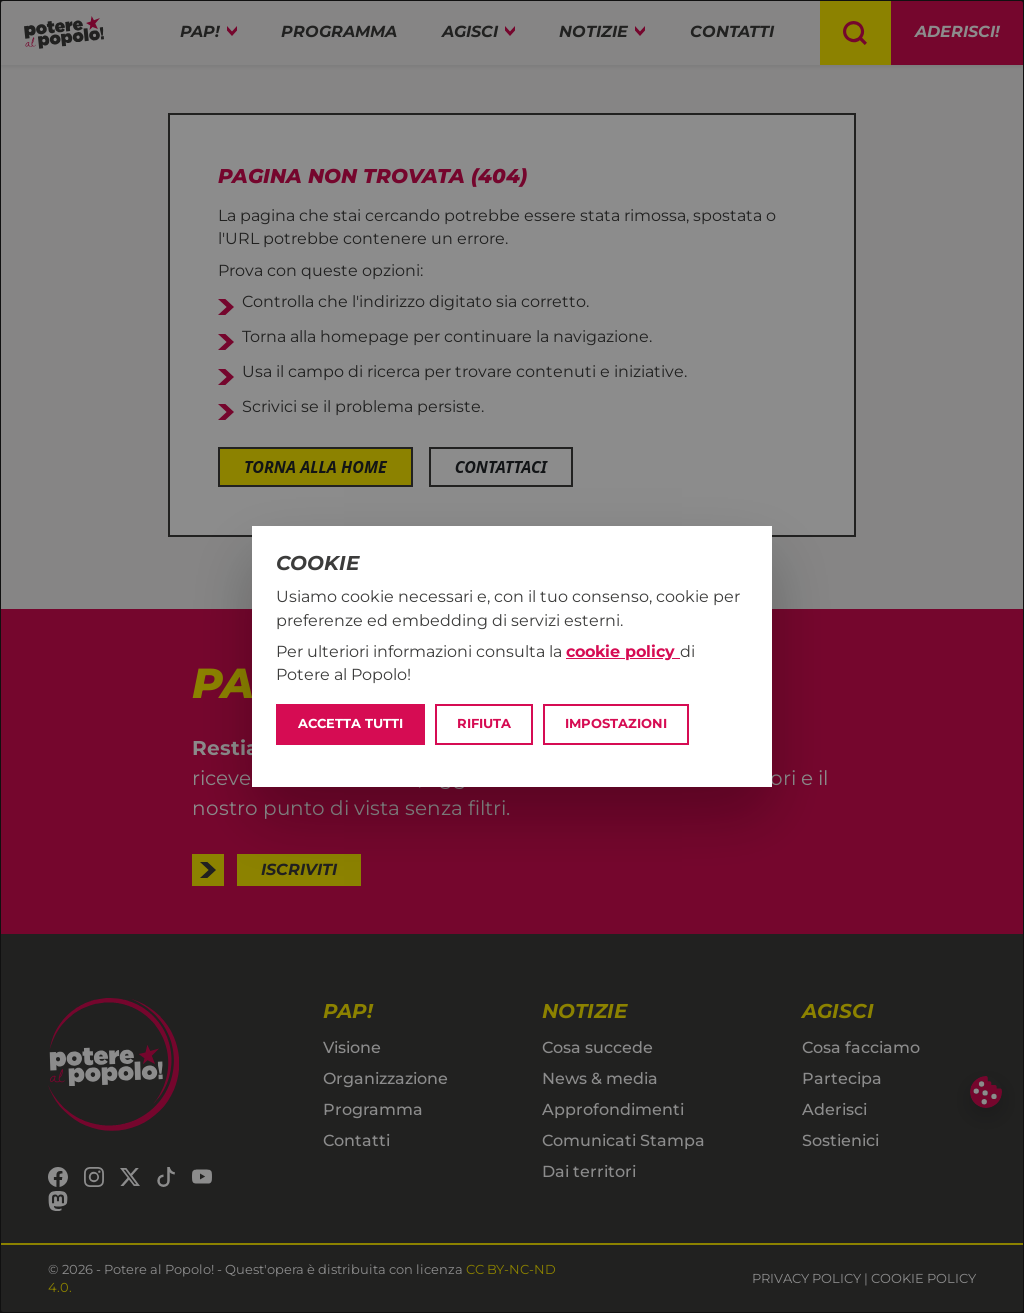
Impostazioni (616, 723)
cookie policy (623, 651)
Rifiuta (484, 723)
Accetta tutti (350, 723)
